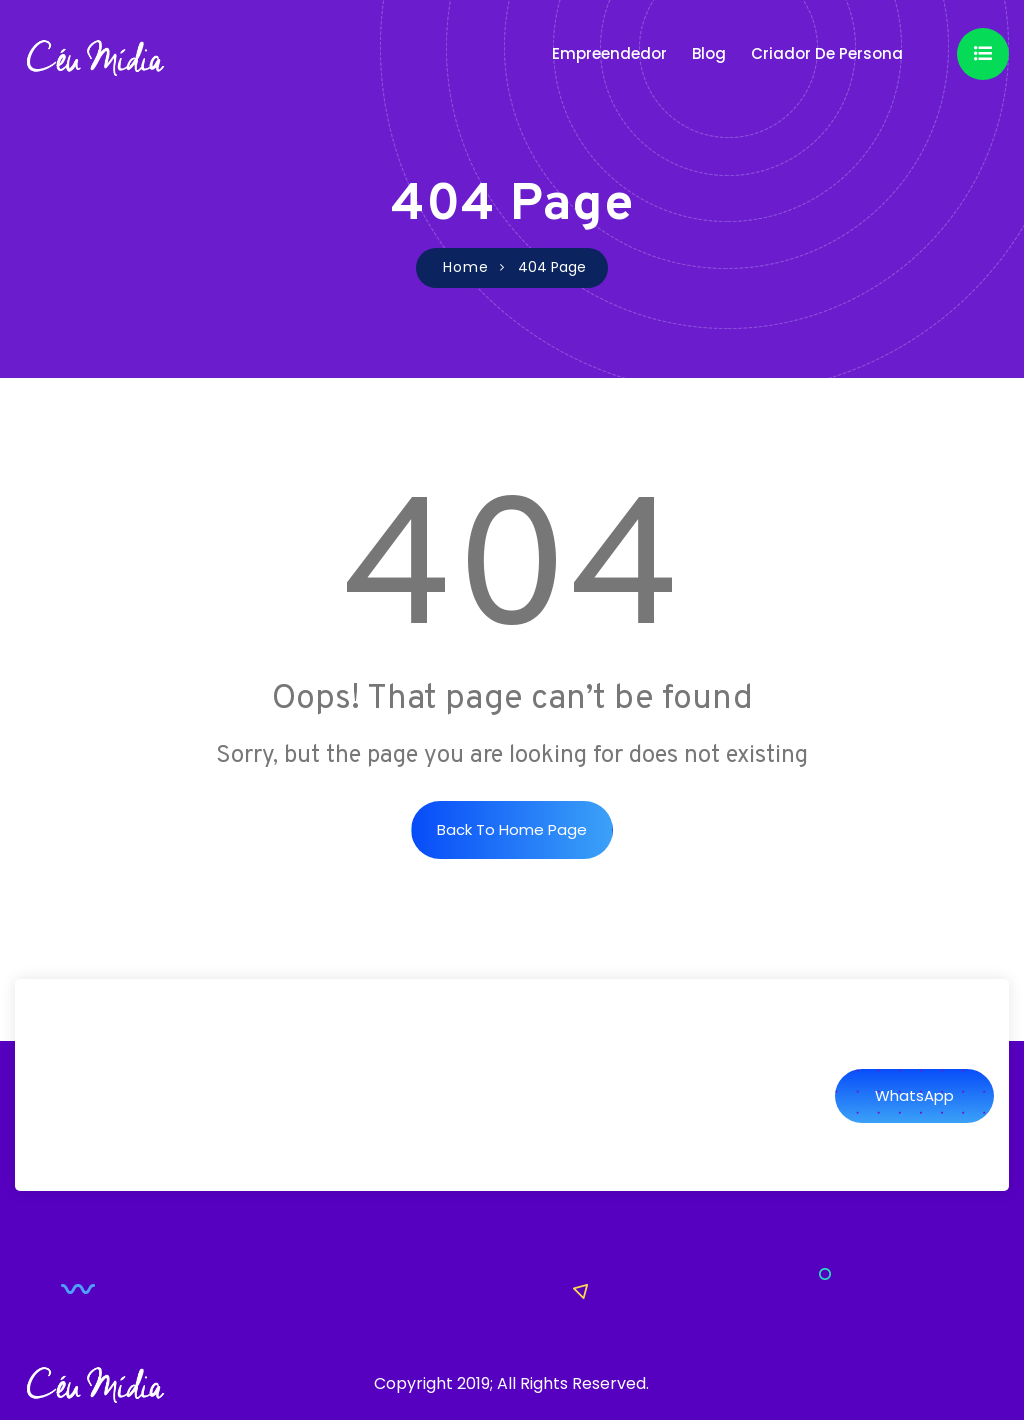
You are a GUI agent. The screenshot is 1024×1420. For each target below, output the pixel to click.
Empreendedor (609, 53)
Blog (709, 53)
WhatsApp (914, 1095)
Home (466, 267)
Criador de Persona (827, 53)
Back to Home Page (512, 829)
